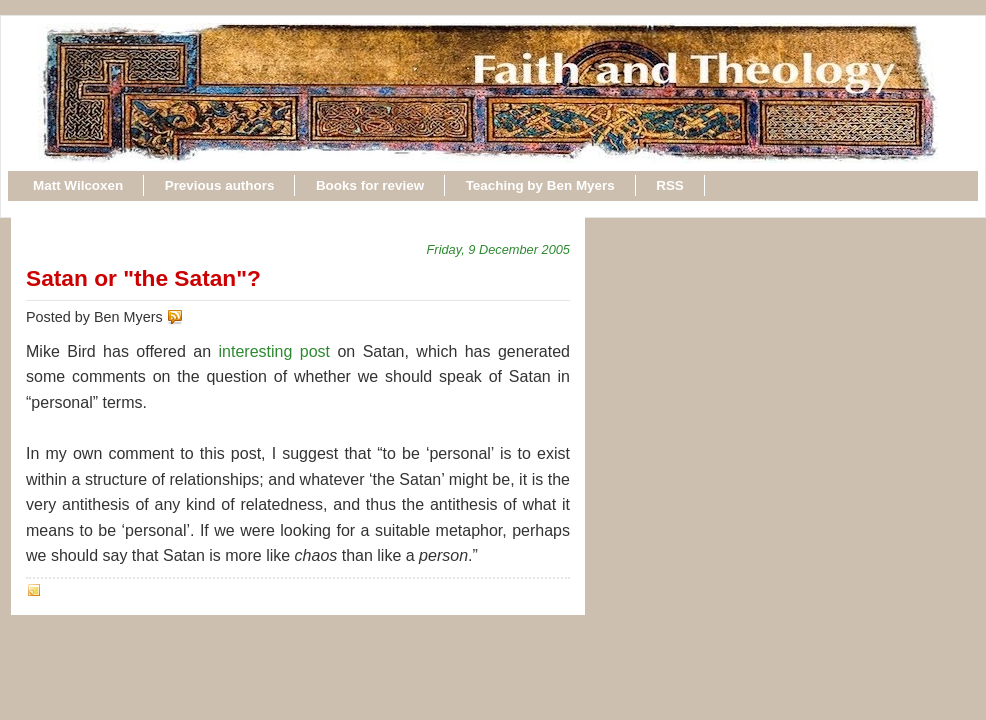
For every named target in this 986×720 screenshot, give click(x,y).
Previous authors (220, 185)
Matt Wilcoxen (78, 185)
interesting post (275, 351)
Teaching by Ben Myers (540, 185)
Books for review (370, 185)
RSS (670, 185)
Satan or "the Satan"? (143, 278)
